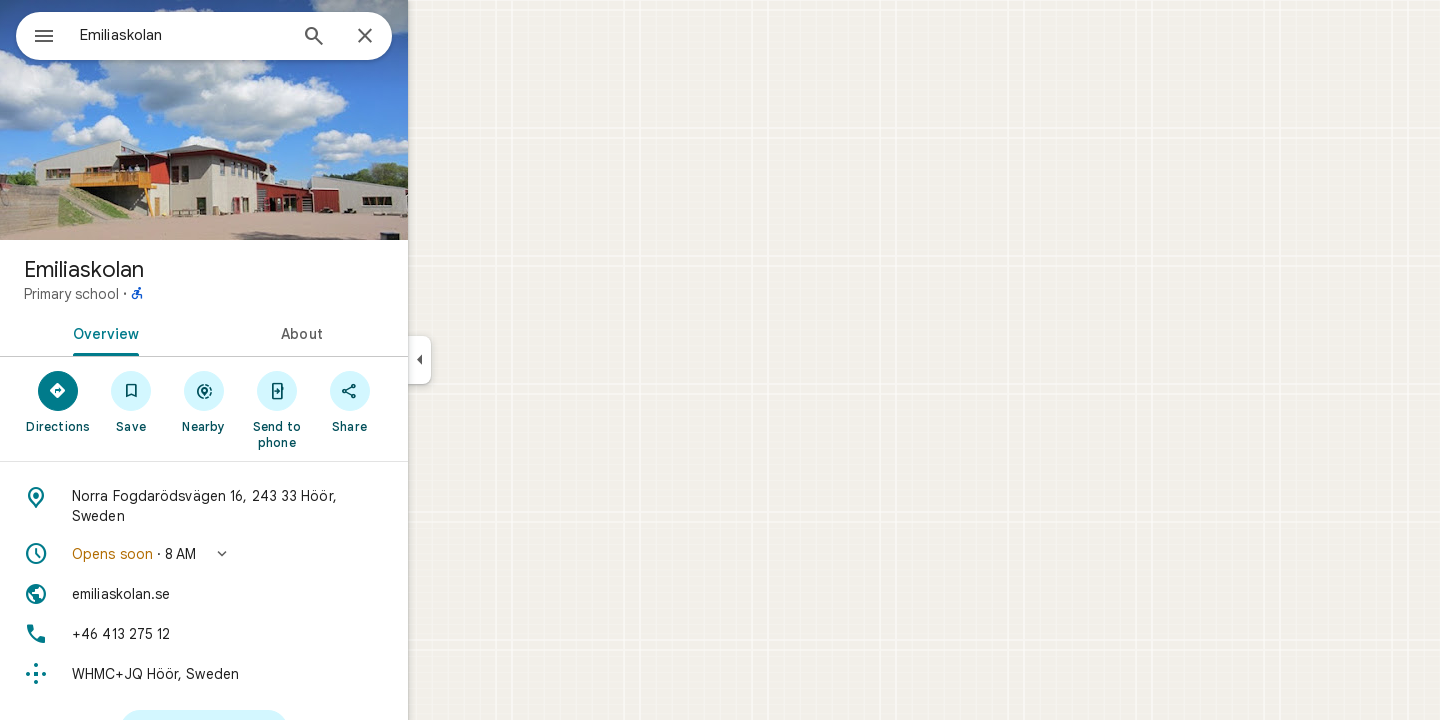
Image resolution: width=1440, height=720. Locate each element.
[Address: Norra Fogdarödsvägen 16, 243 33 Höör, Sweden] (276, 506)
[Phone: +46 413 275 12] (276, 634)
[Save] (203, 401)
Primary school (143, 294)
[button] (276, 554)
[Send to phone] (348, 409)
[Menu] (36, 34)
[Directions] (130, 401)
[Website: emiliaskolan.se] (276, 594)
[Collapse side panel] (491, 360)
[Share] (421, 401)
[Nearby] (276, 401)
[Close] (437, 37)
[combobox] (235, 35)
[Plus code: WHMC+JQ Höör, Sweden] (276, 674)
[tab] (174, 332)
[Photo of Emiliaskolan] (276, 120)
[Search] (386, 38)
